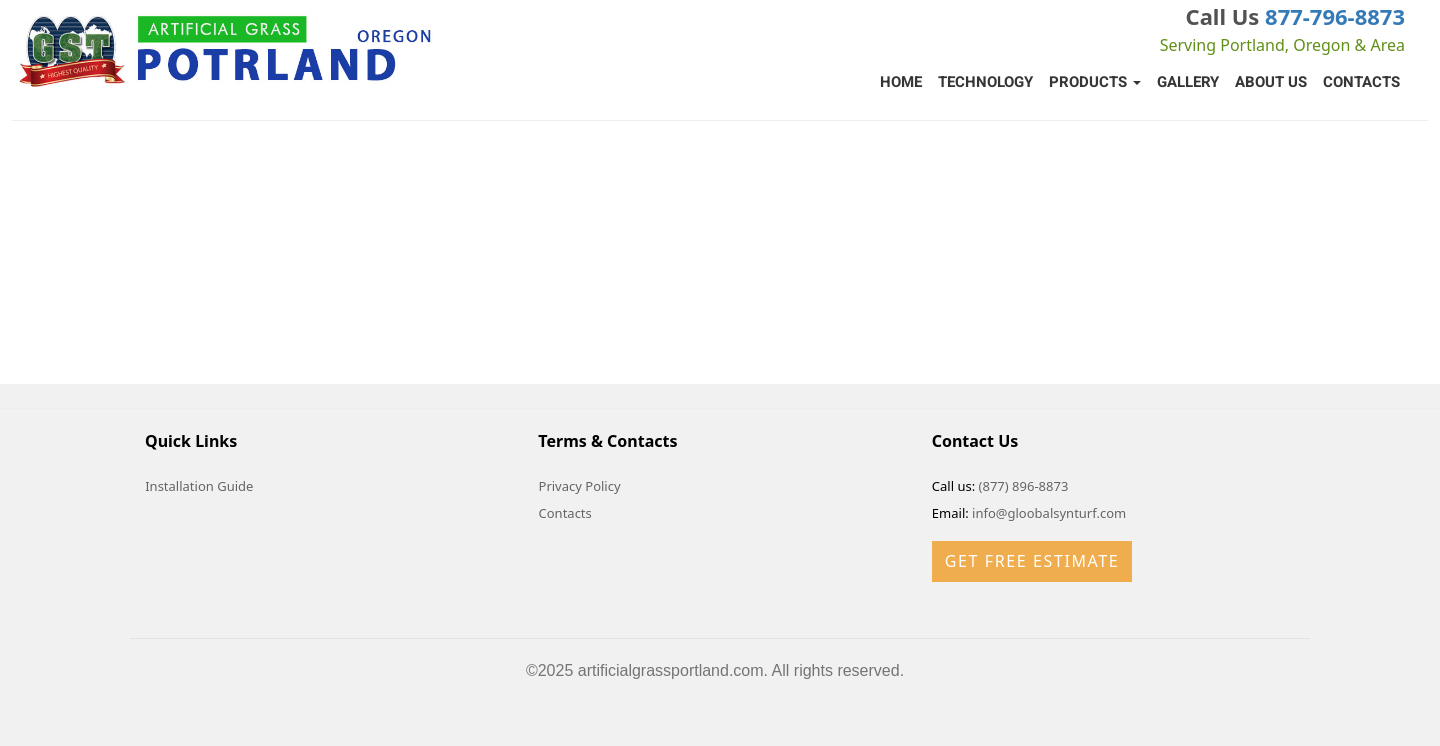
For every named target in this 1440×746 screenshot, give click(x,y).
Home (901, 82)
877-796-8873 (1335, 16)
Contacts (1361, 82)
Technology (985, 82)
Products (1095, 82)
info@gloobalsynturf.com (1049, 513)
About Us (1271, 82)
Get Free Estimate (1032, 561)
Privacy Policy (580, 486)
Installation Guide (199, 486)
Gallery (1188, 82)
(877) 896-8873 (1024, 486)
